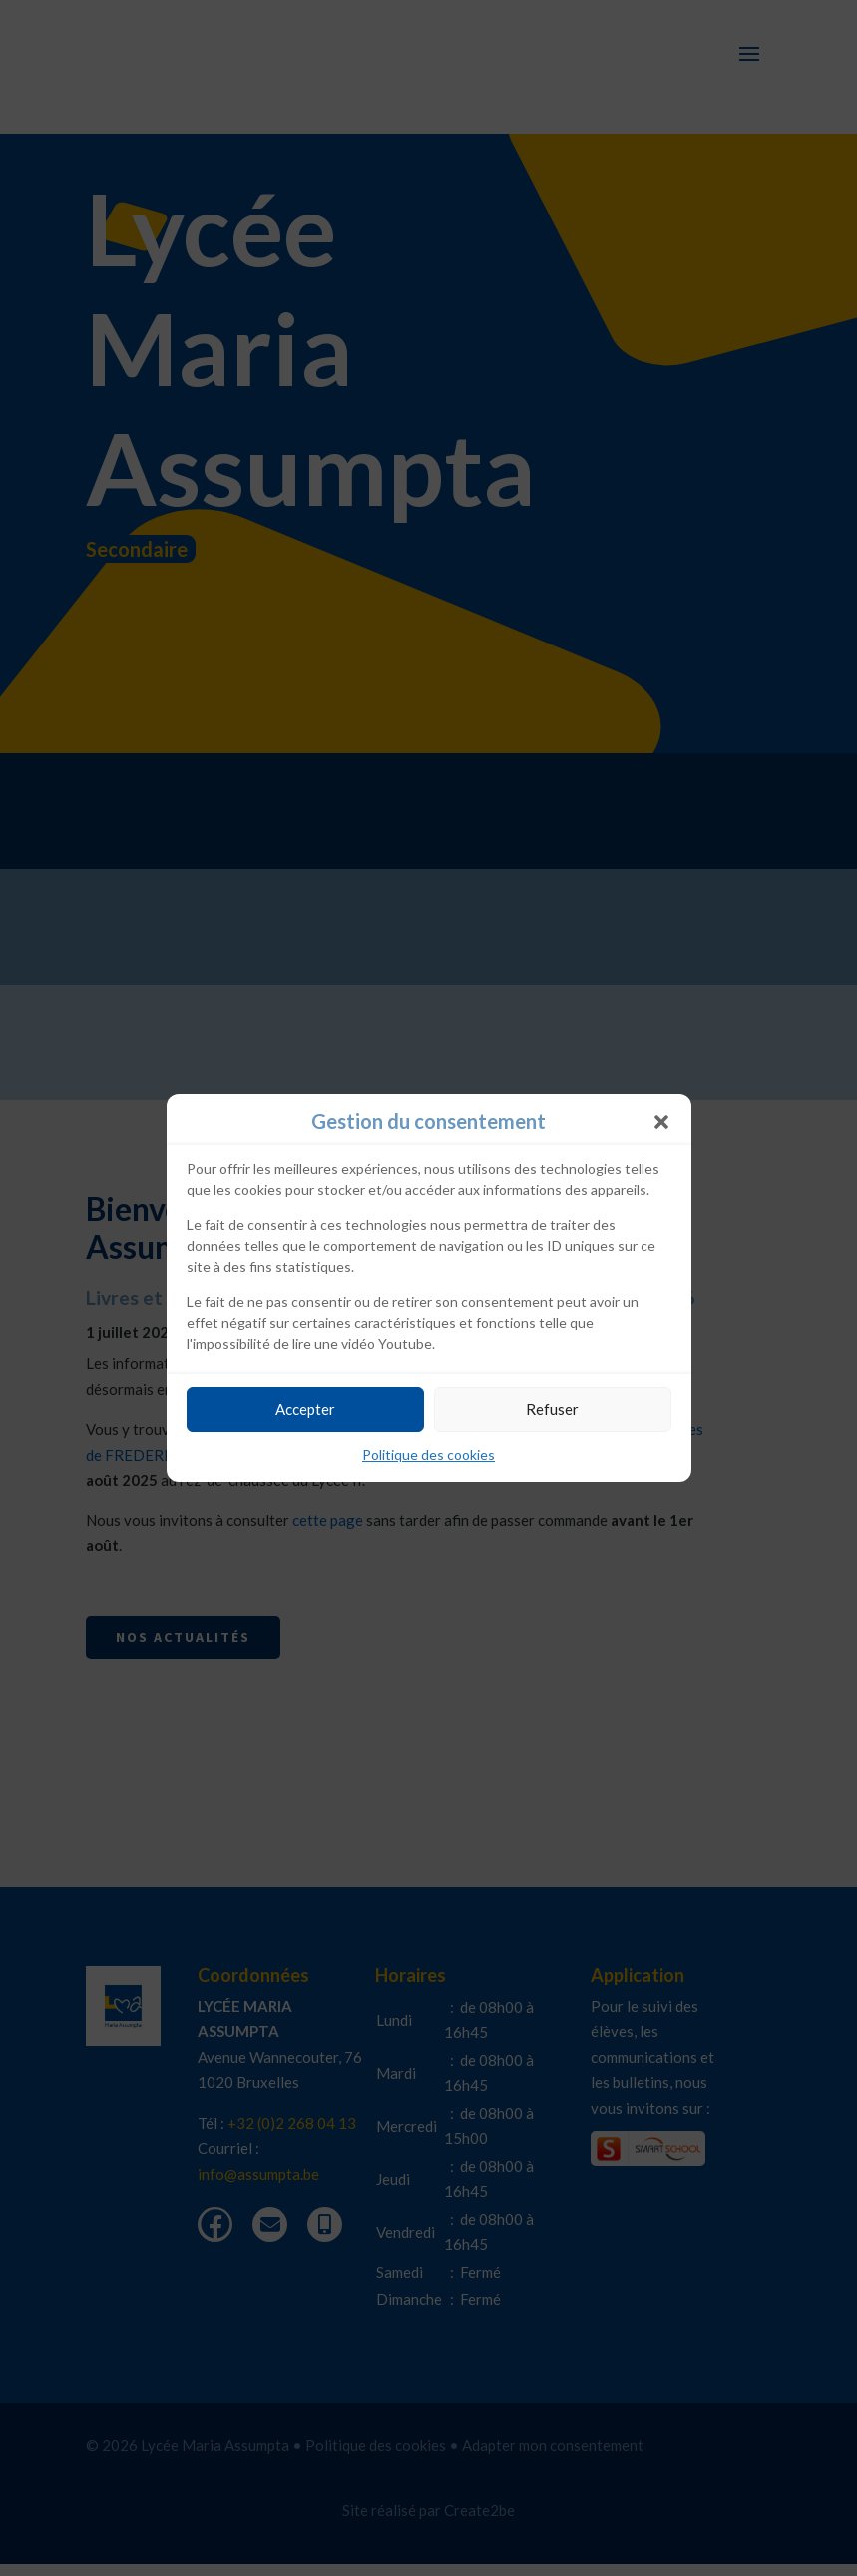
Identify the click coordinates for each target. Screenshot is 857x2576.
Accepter (305, 1409)
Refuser (552, 1409)
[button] (661, 1122)
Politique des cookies (428, 1454)
